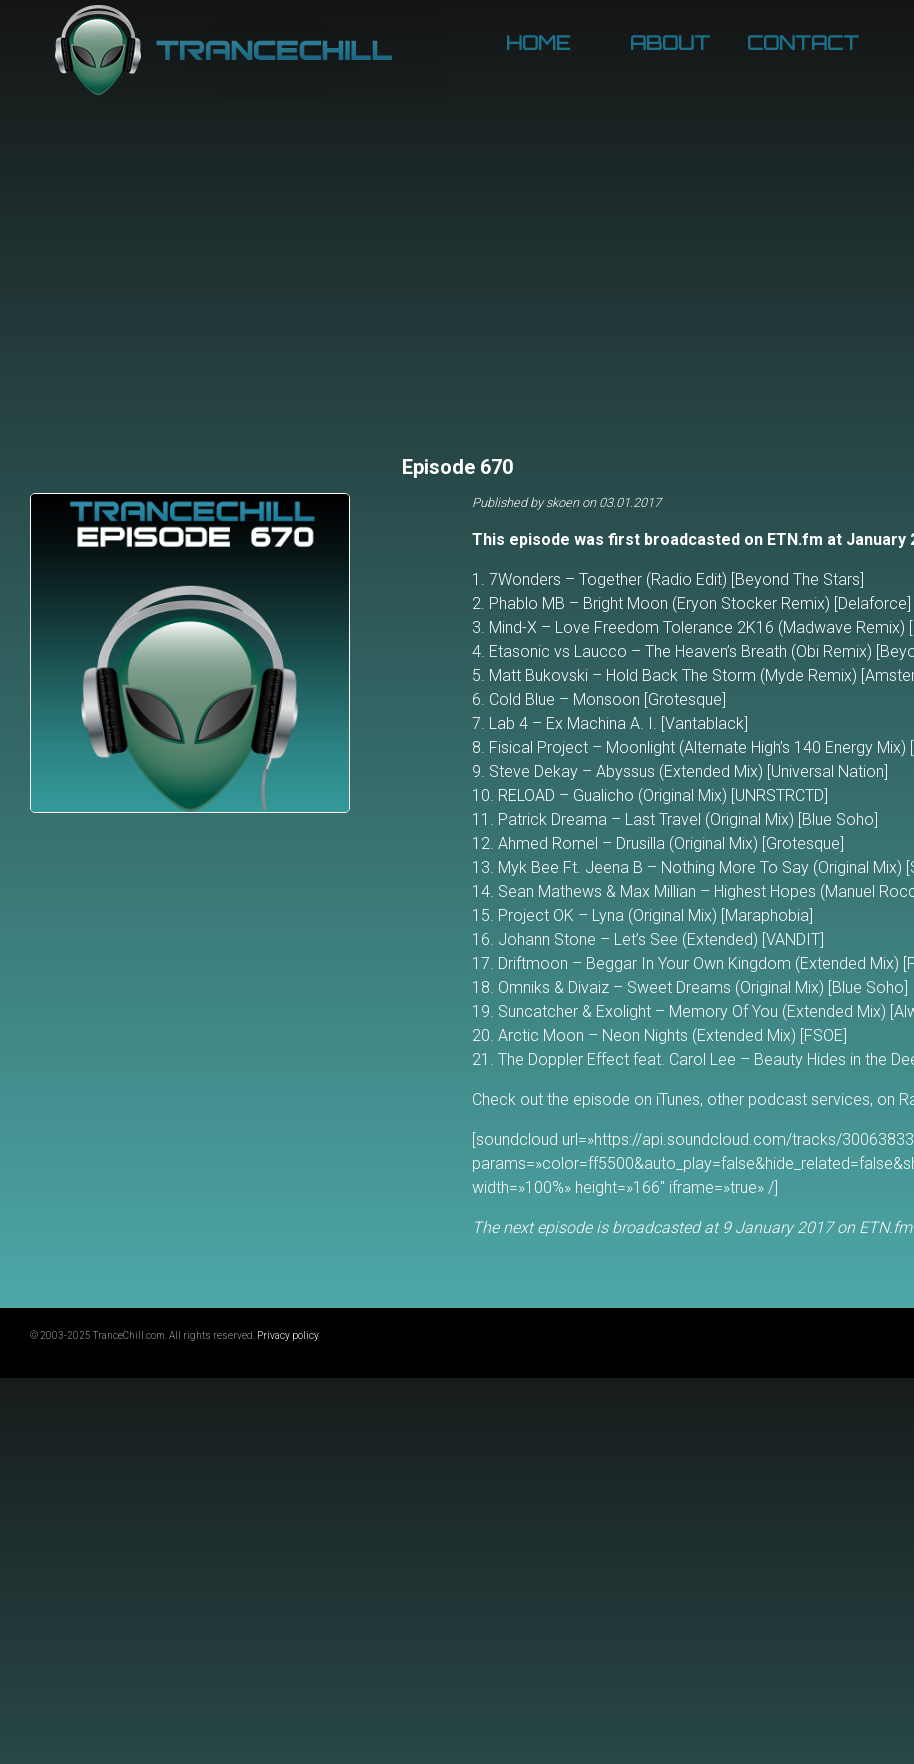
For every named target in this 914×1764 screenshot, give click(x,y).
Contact (803, 43)
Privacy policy (288, 1335)
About (670, 43)
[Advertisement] (457, 300)
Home (538, 43)
